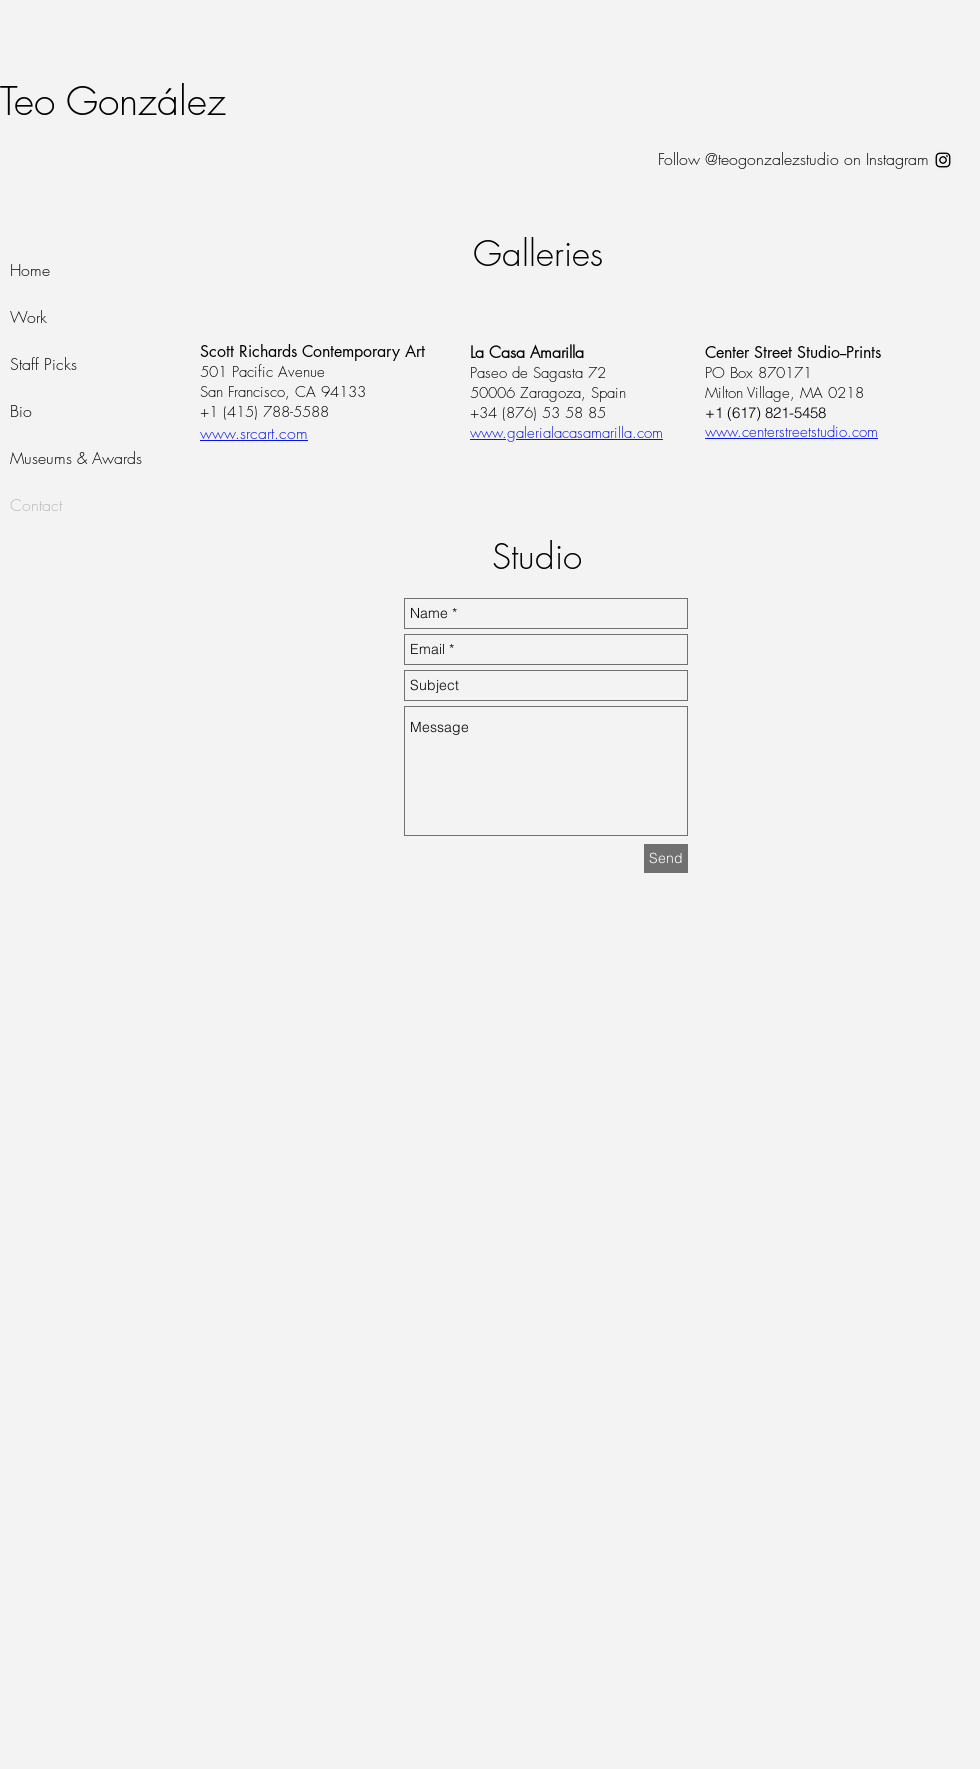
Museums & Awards (76, 458)
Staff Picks (43, 364)
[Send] (666, 858)
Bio (21, 411)
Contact (36, 505)
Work (28, 317)
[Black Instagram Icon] (943, 160)
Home (30, 270)
